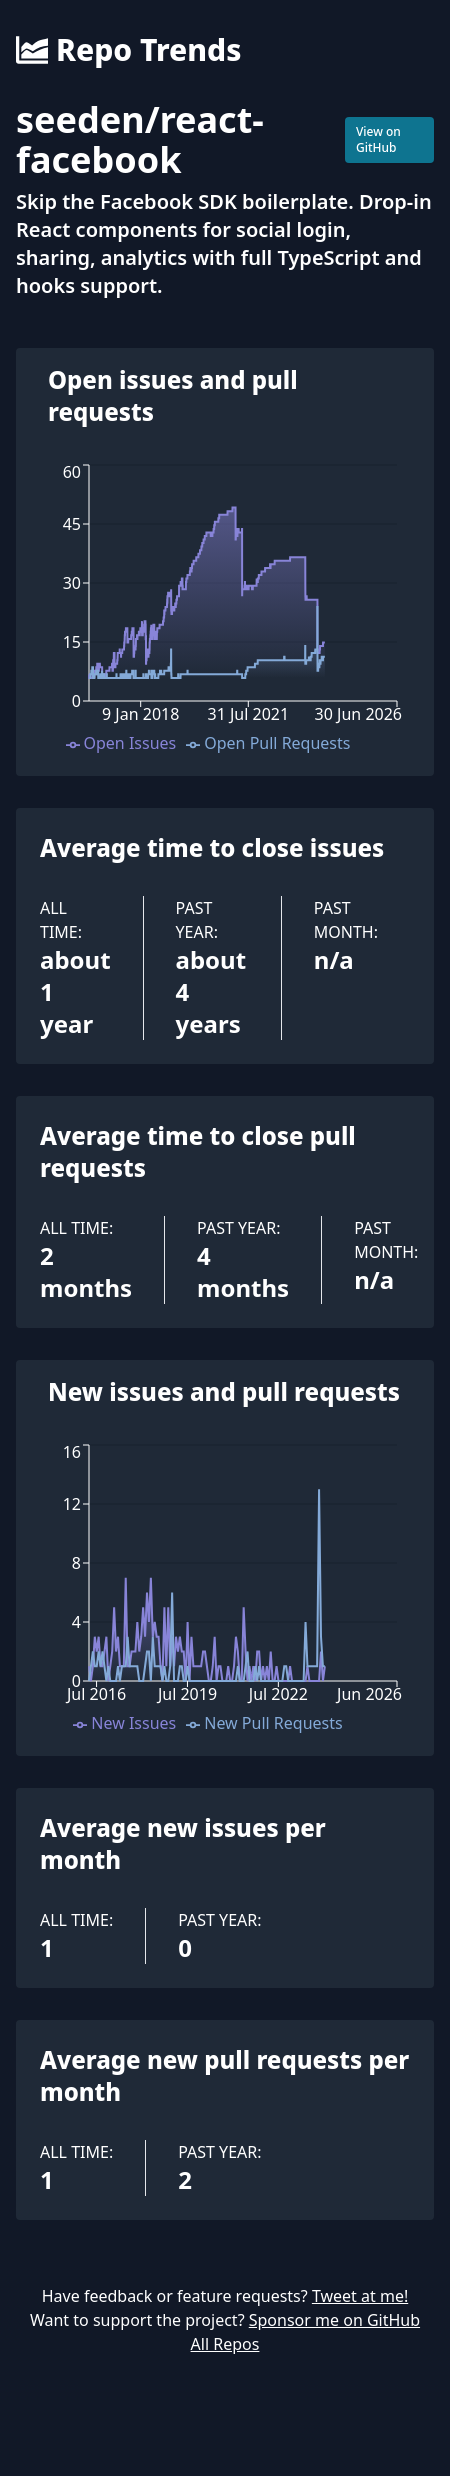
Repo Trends (128, 50)
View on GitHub (378, 139)
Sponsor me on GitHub (334, 2320)
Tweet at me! (360, 2296)
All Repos (225, 2344)
